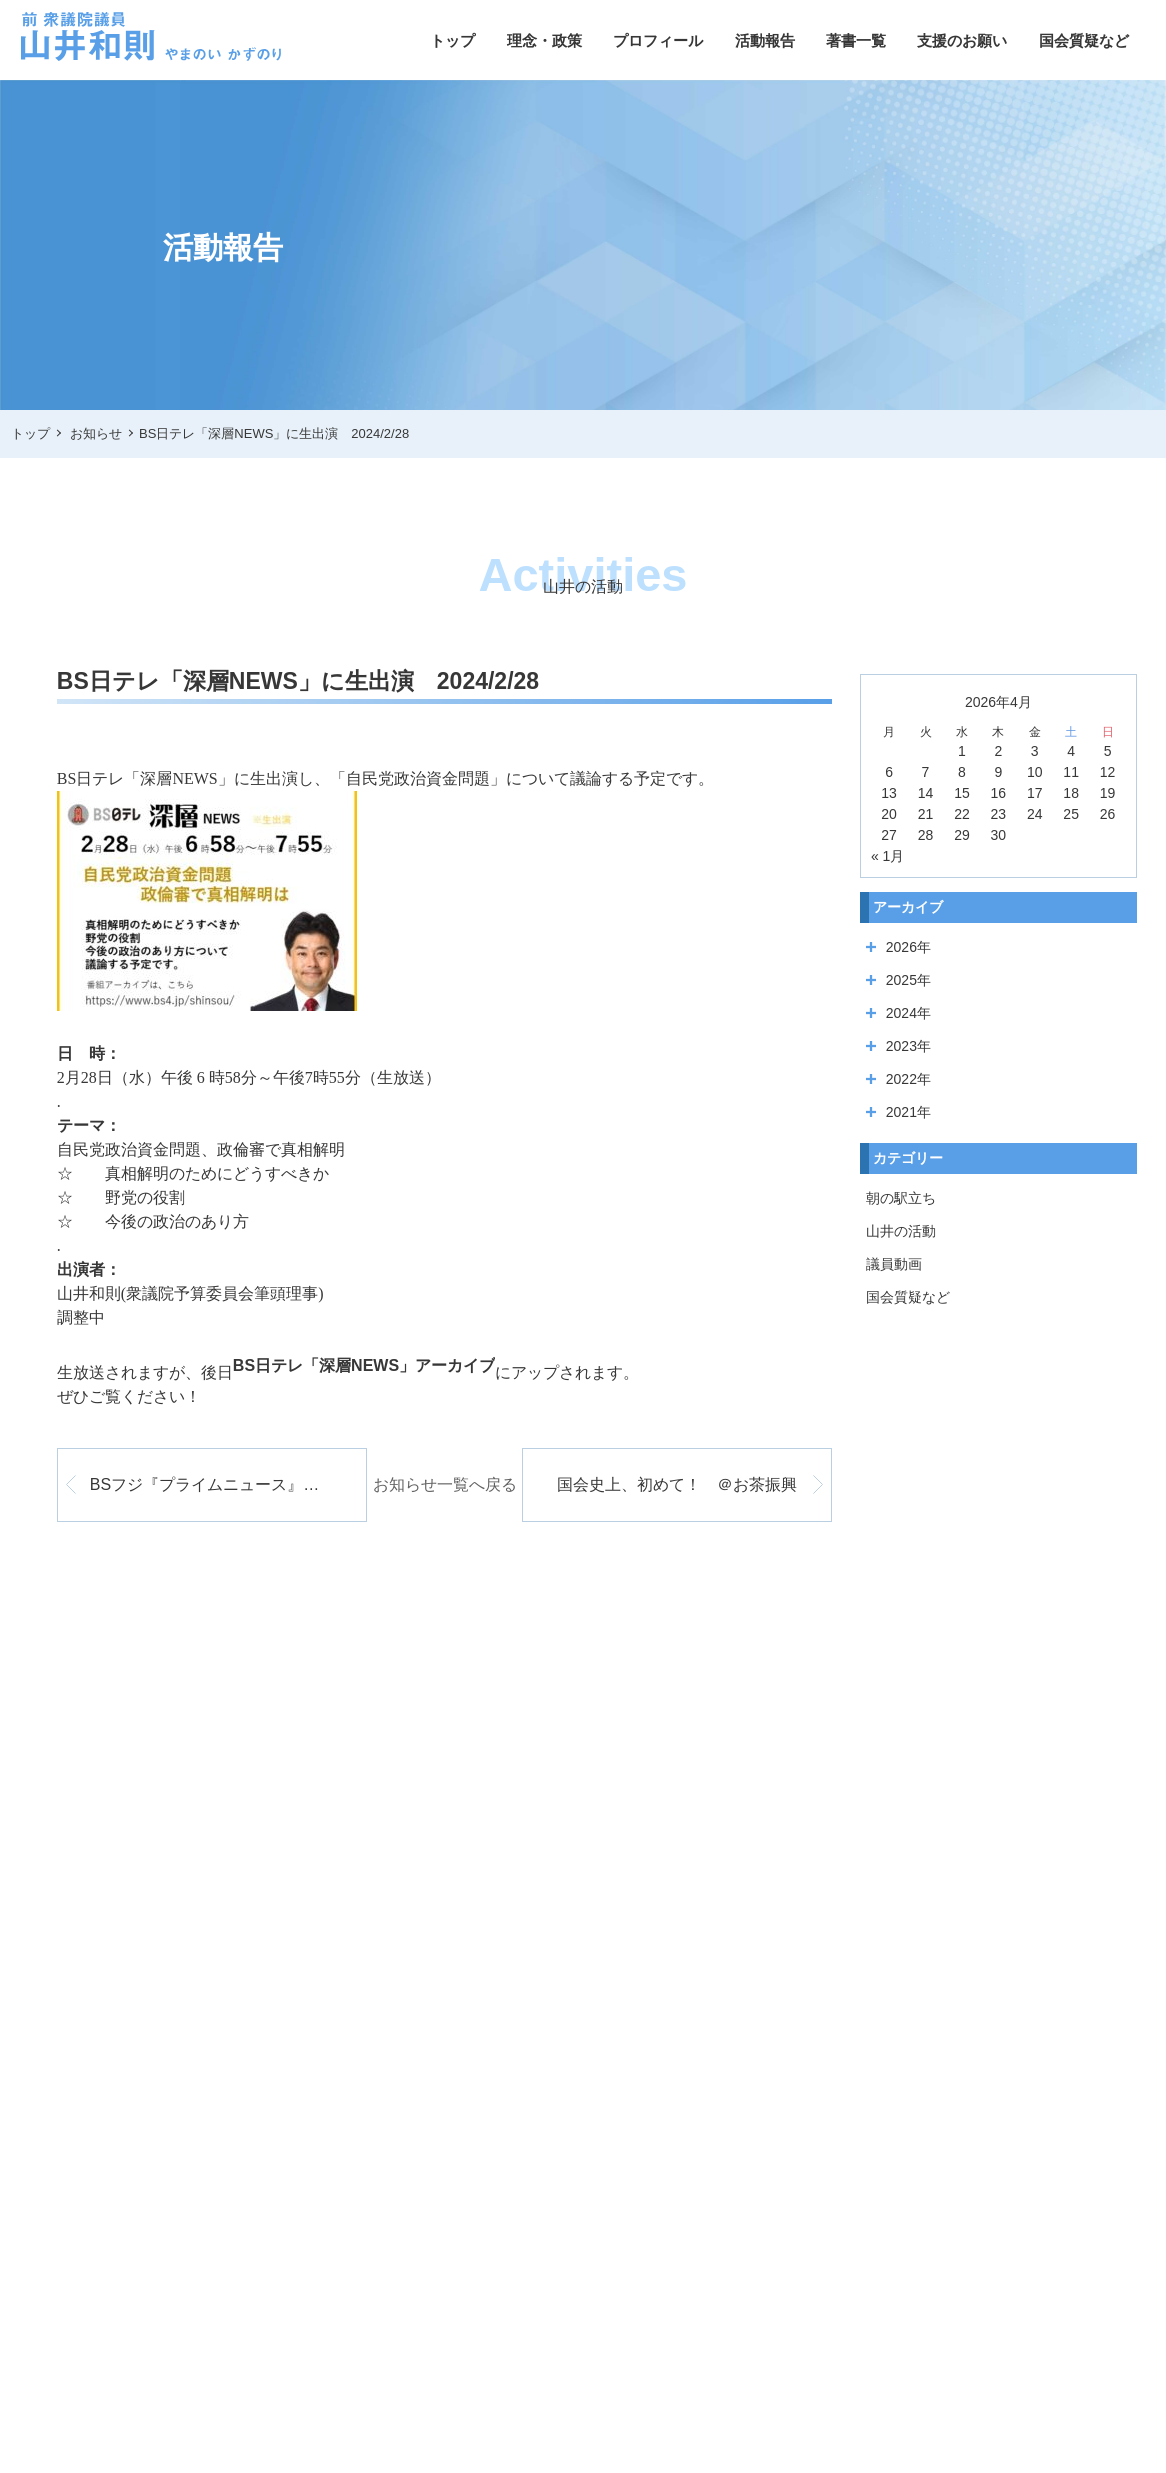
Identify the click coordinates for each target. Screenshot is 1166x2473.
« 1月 (887, 856)
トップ (452, 40)
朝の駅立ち (901, 1198)
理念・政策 (544, 40)
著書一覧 (856, 40)
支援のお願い (962, 40)
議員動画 (894, 1264)
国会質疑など (1084, 40)
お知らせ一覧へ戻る (445, 1484)
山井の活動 (901, 1231)
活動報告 (765, 40)
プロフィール (658, 40)
